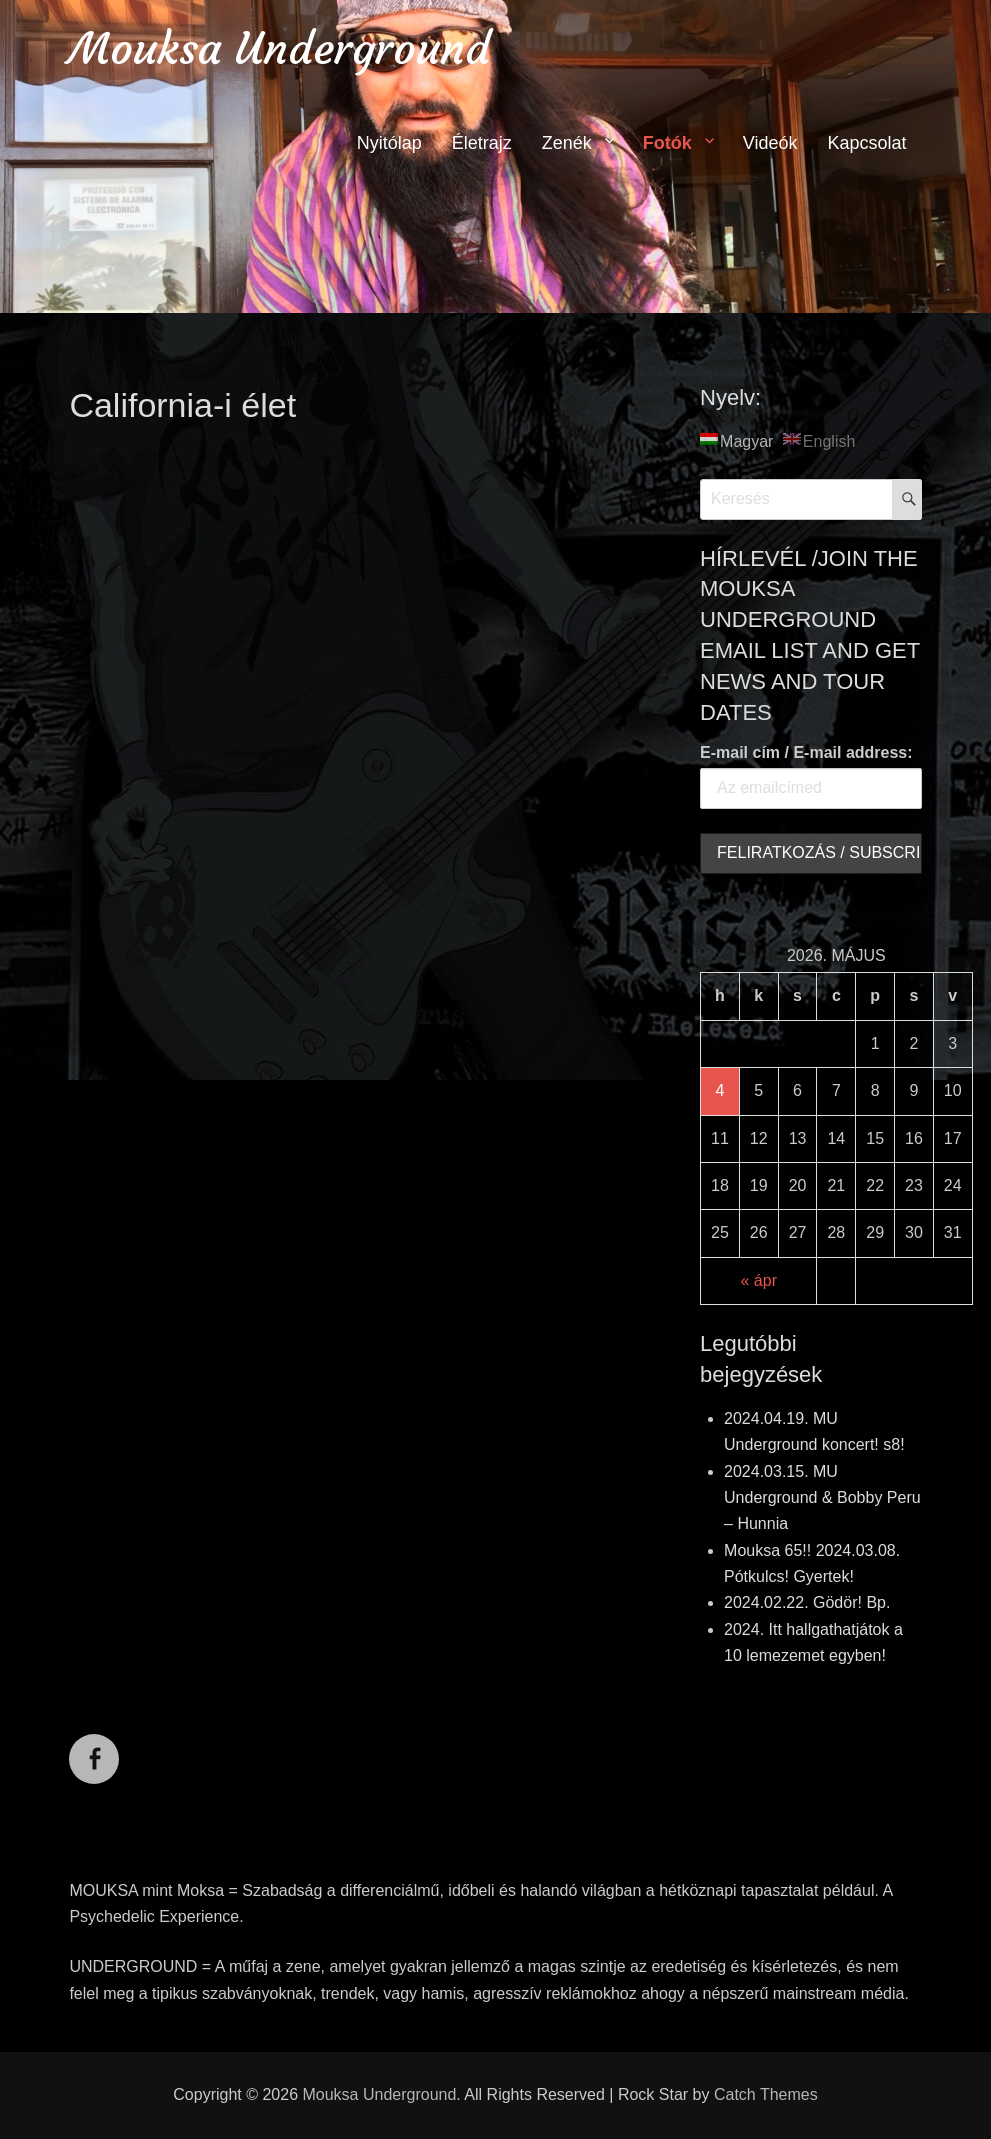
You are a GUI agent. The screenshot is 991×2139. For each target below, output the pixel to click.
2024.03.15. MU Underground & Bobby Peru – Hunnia (822, 1498)
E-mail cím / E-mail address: (806, 752)
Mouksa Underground (279, 48)
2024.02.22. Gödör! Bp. (807, 1602)
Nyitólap (389, 143)
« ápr (759, 1280)
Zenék (567, 143)
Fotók (667, 143)
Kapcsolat (867, 143)
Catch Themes (766, 2094)
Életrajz (482, 143)
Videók (770, 143)
